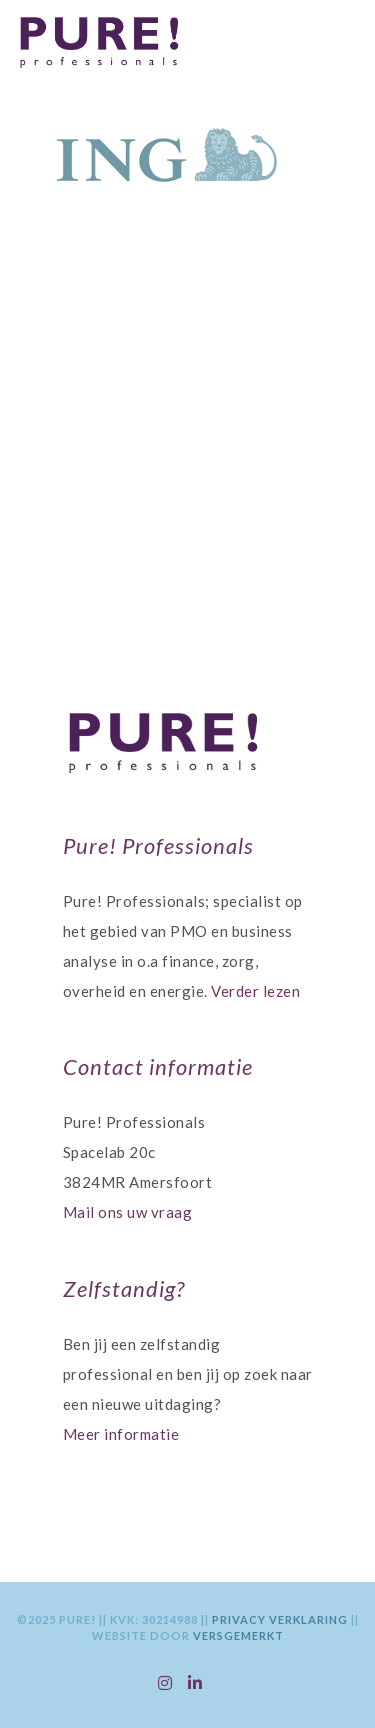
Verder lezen (255, 991)
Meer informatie (121, 1434)
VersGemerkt (238, 1635)
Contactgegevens (187, 511)
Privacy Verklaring (281, 1619)
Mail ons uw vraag (128, 1212)
